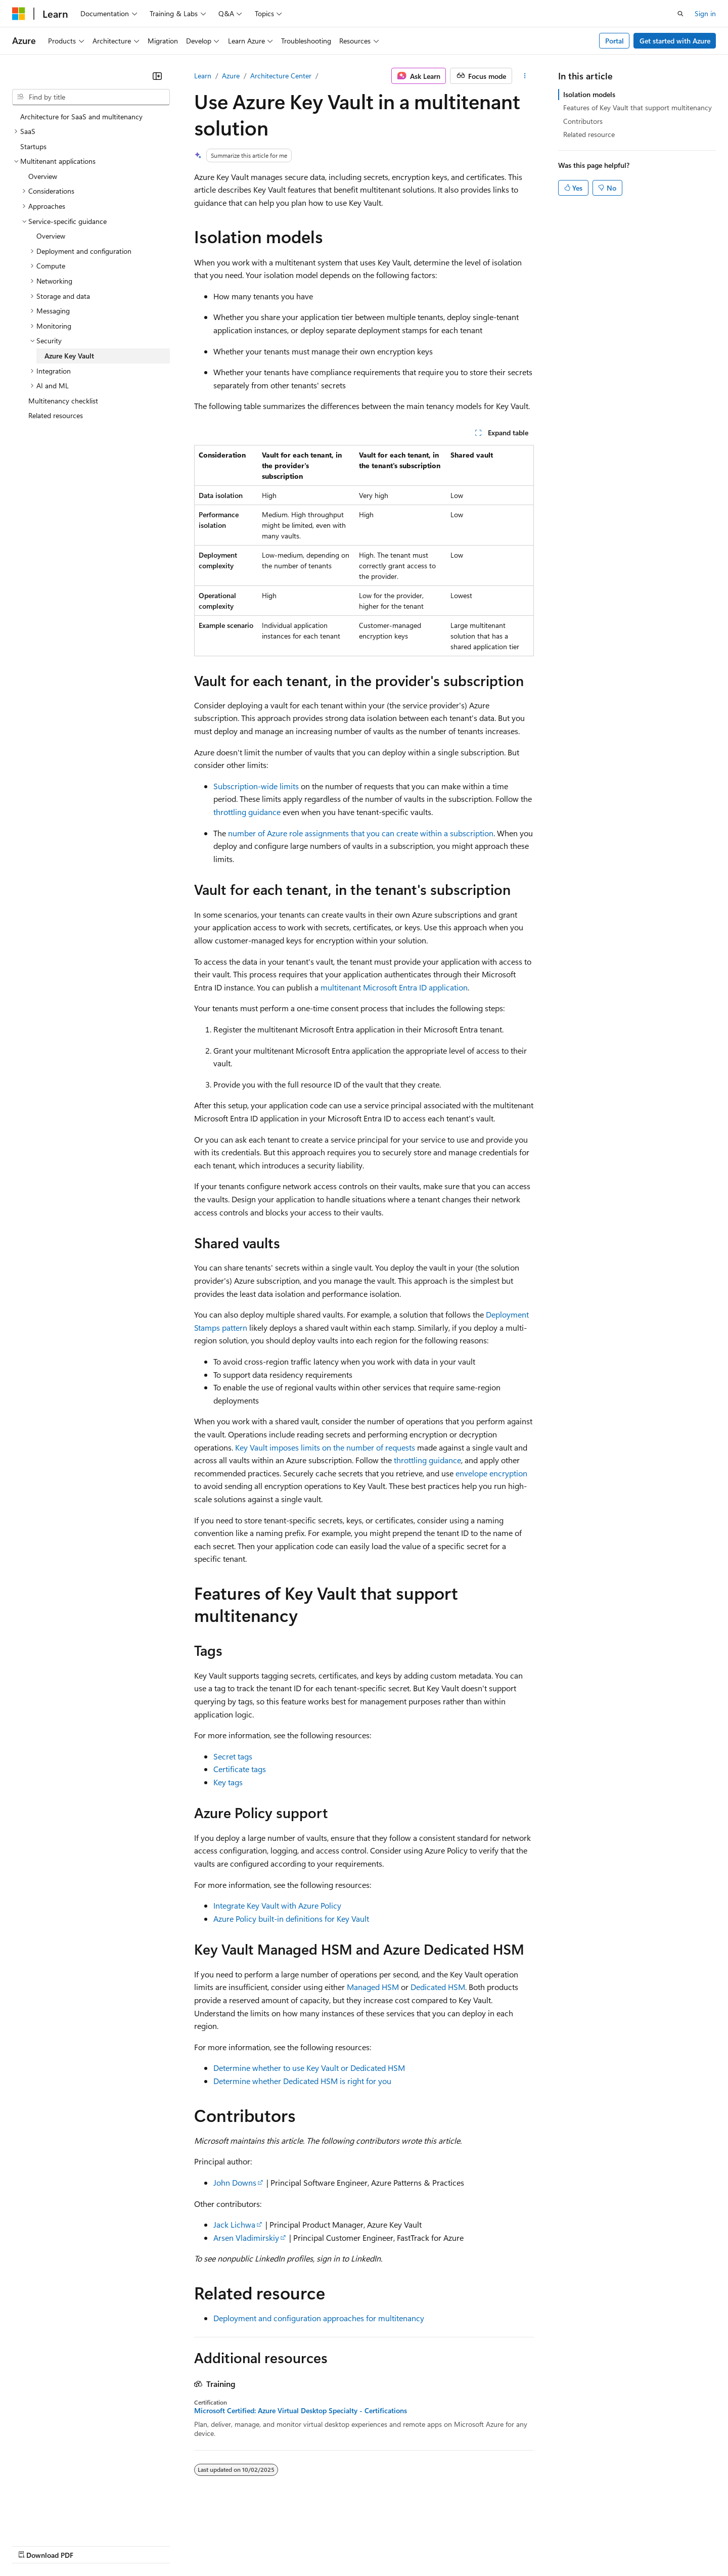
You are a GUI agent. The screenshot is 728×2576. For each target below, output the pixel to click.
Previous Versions (92, 2545)
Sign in (705, 13)
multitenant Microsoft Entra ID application (394, 987)
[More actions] (525, 76)
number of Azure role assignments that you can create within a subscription (360, 833)
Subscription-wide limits (256, 786)
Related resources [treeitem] (55, 415)
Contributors (583, 121)
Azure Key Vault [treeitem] (69, 355)
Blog (138, 2545)
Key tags (228, 1782)
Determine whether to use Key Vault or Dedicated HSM (309, 2067)
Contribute (181, 2545)
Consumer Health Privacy (290, 2545)
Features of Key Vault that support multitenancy (637, 107)
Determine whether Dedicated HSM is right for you (302, 2080)
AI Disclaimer (32, 2545)
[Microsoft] (18, 13)
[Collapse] (157, 76)
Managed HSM (373, 1986)
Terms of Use (369, 2545)
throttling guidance (247, 811)
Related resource (589, 134)
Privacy (221, 2545)
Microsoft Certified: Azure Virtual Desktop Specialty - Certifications (300, 2410)
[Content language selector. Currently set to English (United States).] (58, 2521)
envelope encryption (491, 1473)
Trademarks (419, 2545)
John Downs (234, 2182)
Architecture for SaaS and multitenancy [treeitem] (81, 116)
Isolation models (589, 94)
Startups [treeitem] (33, 146)
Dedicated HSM (438, 1986)
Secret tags (232, 1756)
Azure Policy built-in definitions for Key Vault (291, 1918)
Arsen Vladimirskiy (246, 2237)
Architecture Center (280, 75)
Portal (614, 41)
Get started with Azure (675, 41)
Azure (231, 75)
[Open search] (680, 14)
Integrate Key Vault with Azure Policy (277, 1905)
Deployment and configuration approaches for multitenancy (318, 2318)
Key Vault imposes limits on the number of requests (325, 1447)
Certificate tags (239, 1769)
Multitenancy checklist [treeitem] (63, 400)
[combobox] (91, 97)
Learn (202, 75)
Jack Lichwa (234, 2224)
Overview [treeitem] (42, 176)
